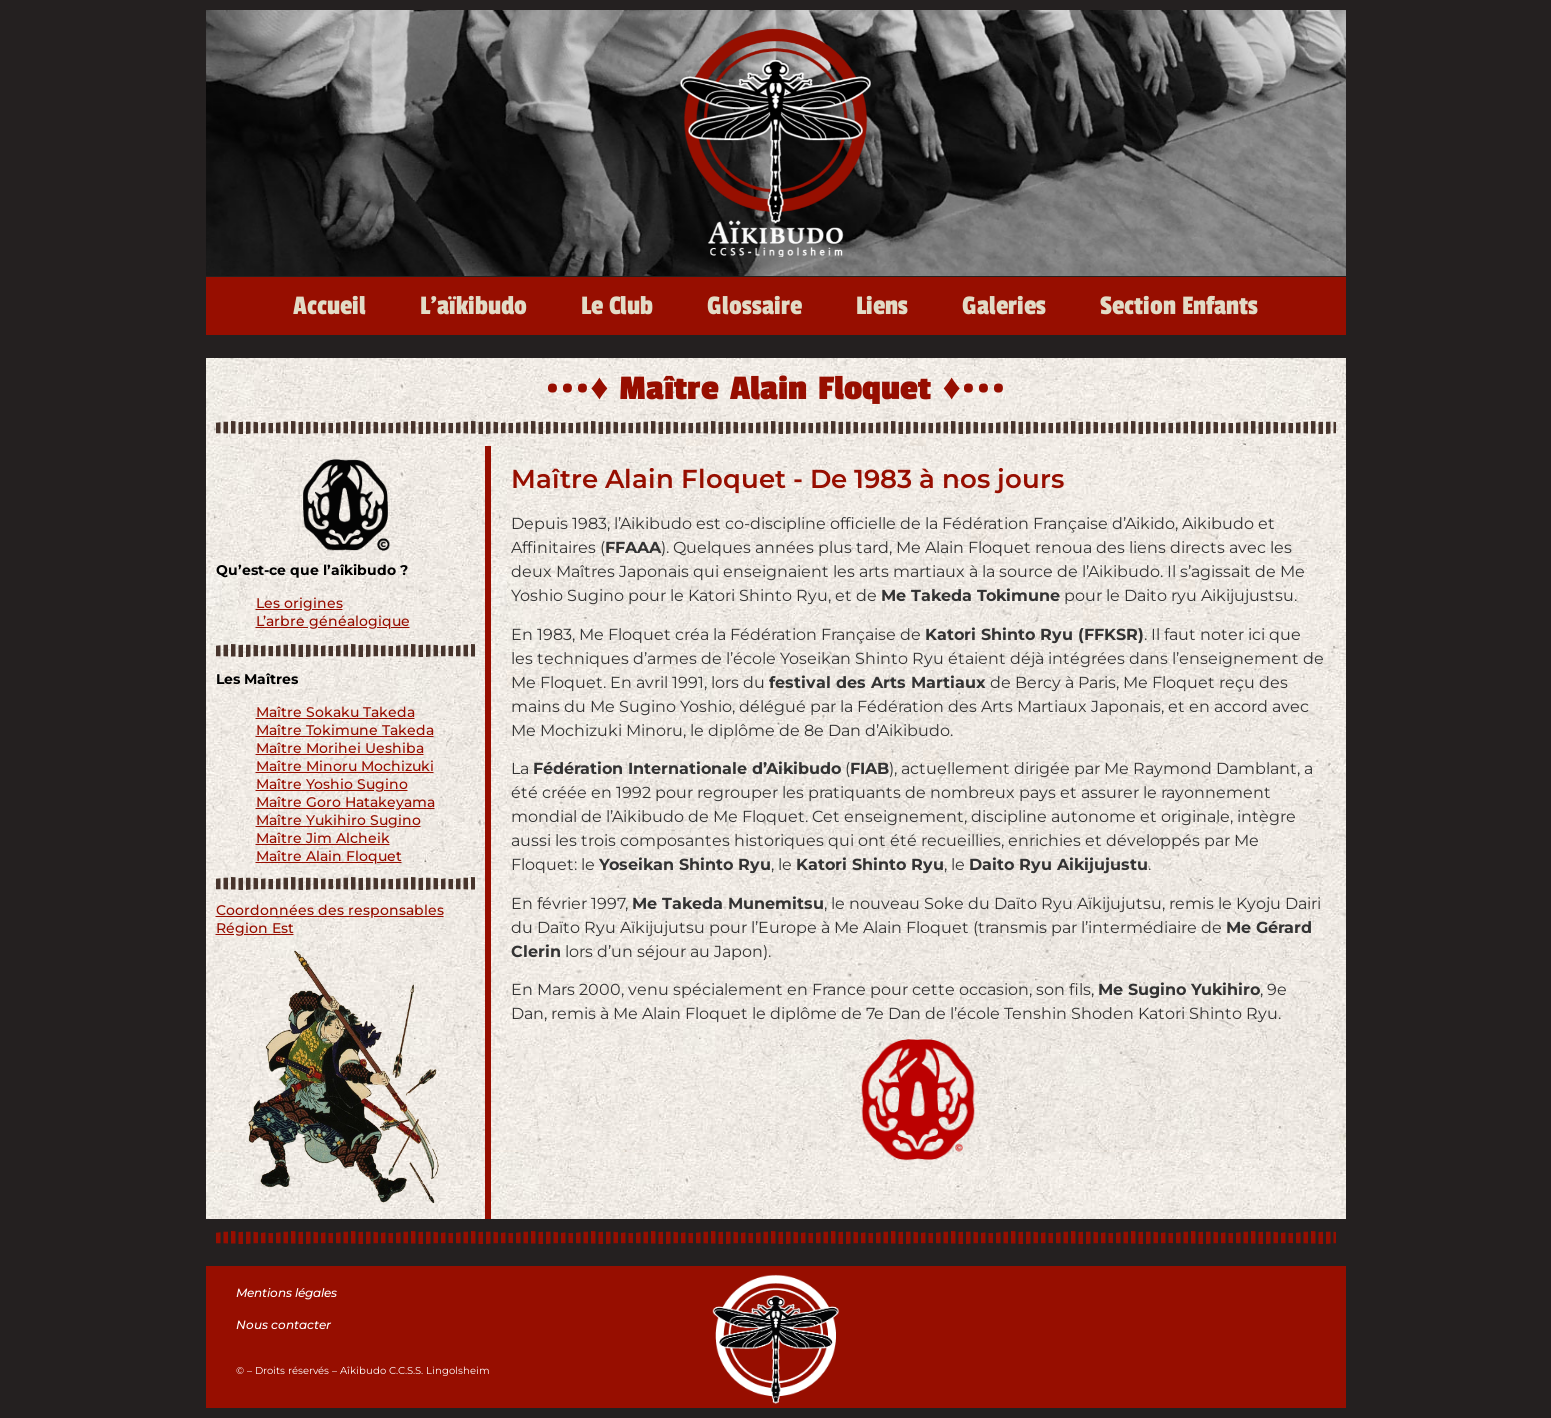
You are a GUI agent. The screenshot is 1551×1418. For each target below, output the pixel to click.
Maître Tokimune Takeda (345, 730)
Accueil (329, 306)
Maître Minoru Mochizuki (345, 766)
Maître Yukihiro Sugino (338, 820)
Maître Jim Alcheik (323, 838)
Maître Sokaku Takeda (335, 712)
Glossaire (754, 306)
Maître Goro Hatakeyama (345, 802)
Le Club (617, 306)
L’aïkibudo (473, 306)
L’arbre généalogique (333, 621)
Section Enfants (1179, 306)
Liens (882, 306)
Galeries (1004, 306)
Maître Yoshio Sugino (332, 784)
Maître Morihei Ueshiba (340, 748)
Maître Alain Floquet (329, 856)
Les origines (299, 603)
